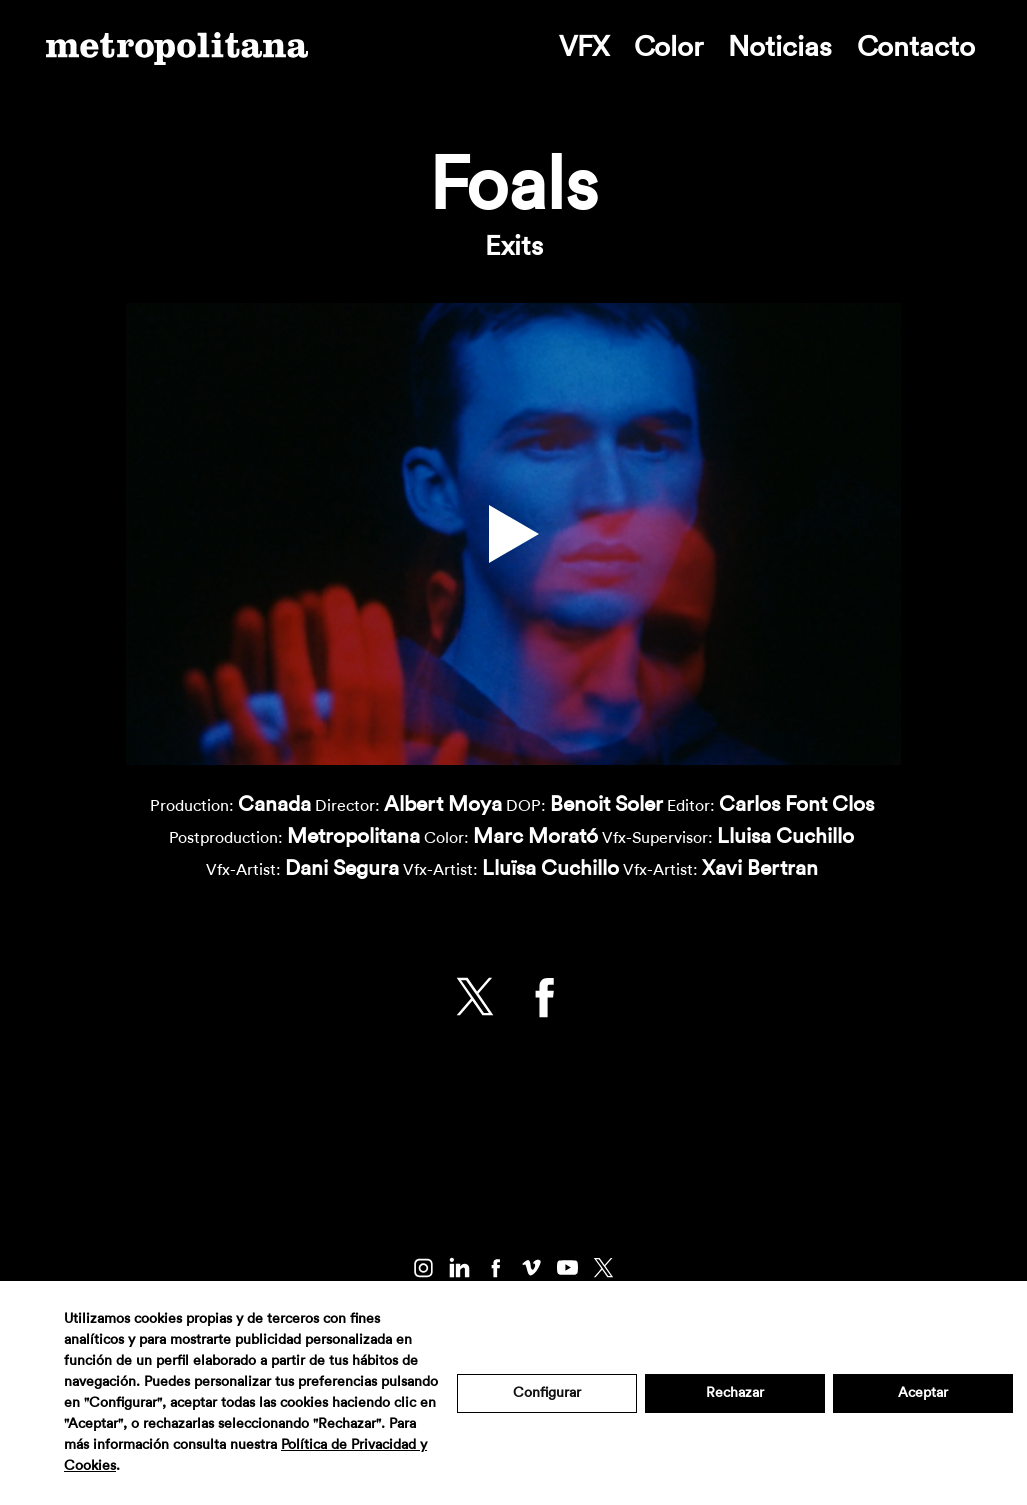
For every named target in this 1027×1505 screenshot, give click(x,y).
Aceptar (923, 1393)
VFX (584, 47)
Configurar (547, 1393)
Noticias (780, 47)
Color (668, 47)
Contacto (916, 47)
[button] (514, 534)
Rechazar (735, 1393)
